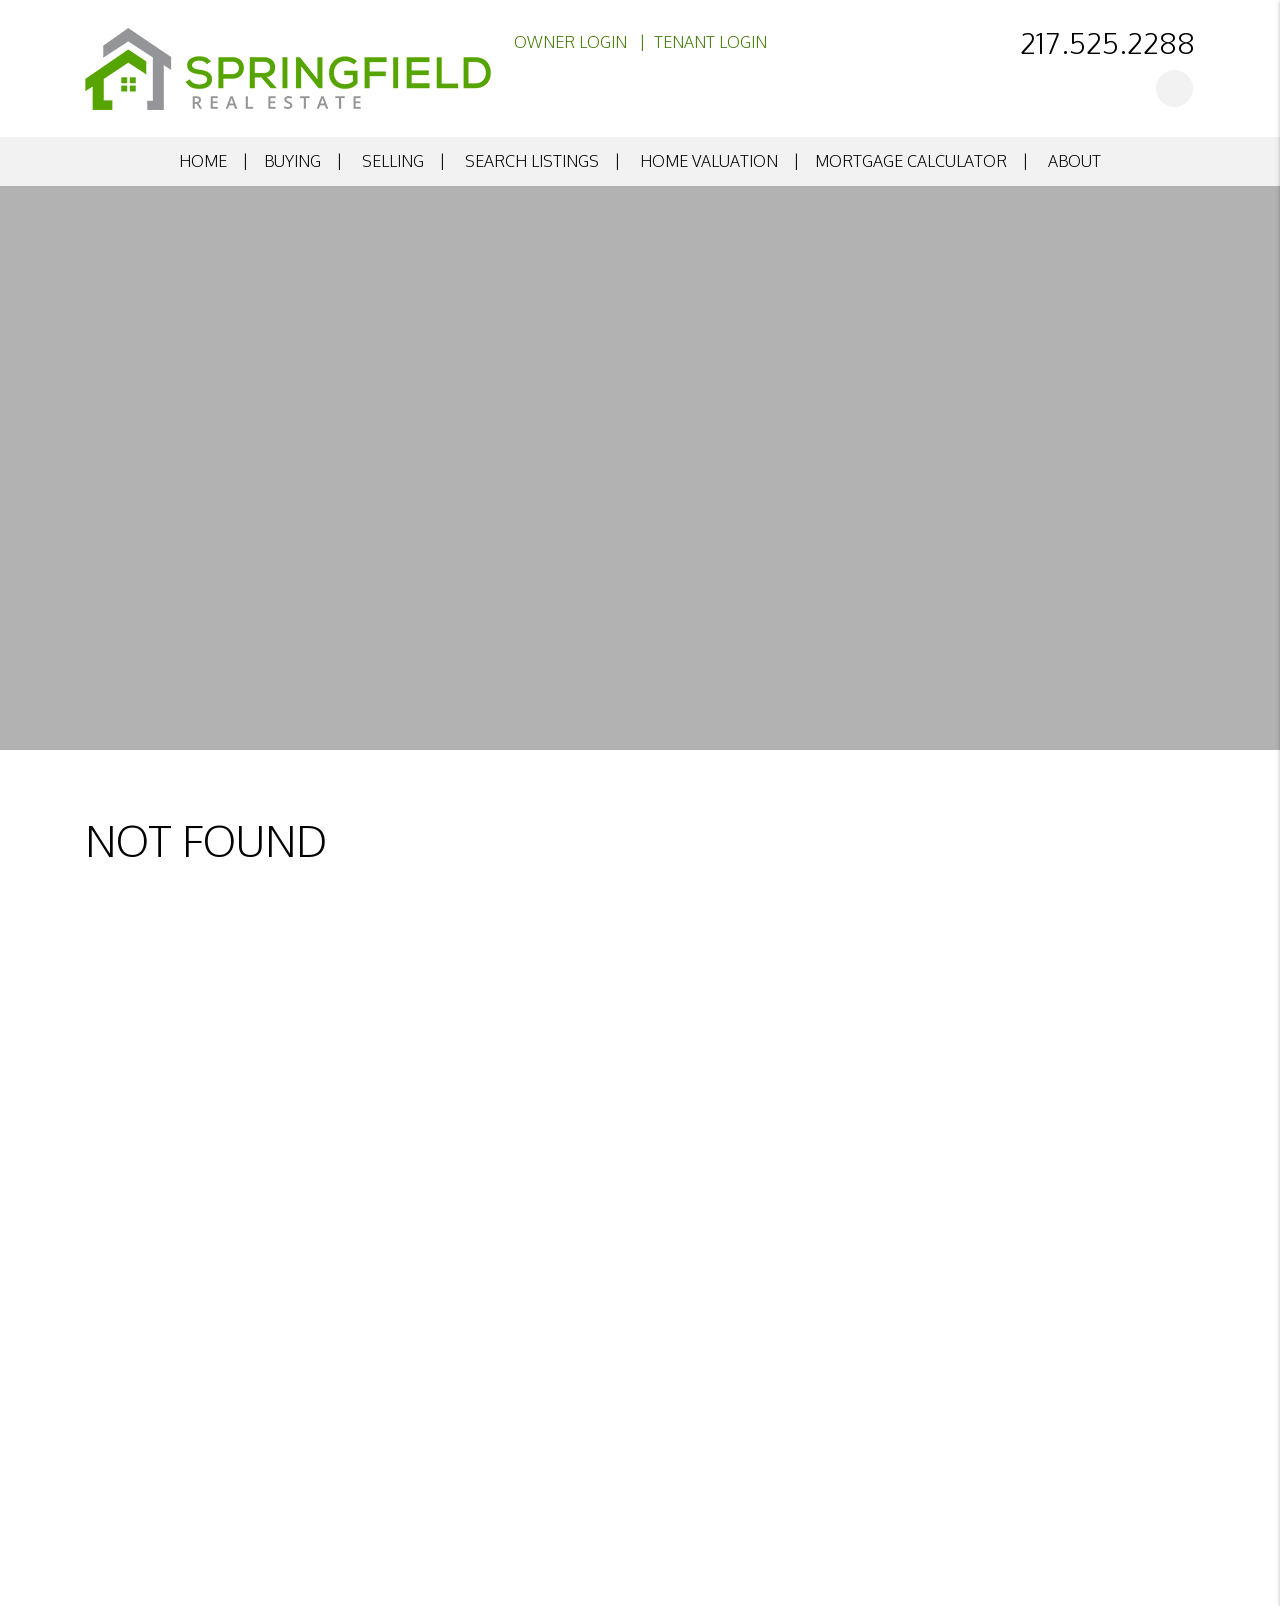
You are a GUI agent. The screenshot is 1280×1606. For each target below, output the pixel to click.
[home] (288, 67)
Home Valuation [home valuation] (709, 161)
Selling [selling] (393, 161)
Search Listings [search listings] (532, 161)
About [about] (1074, 161)
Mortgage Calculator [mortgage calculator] (911, 161)
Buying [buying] (292, 161)
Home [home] (203, 161)
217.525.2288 (1107, 42)
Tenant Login (710, 42)
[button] (1174, 88)
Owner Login (570, 42)
